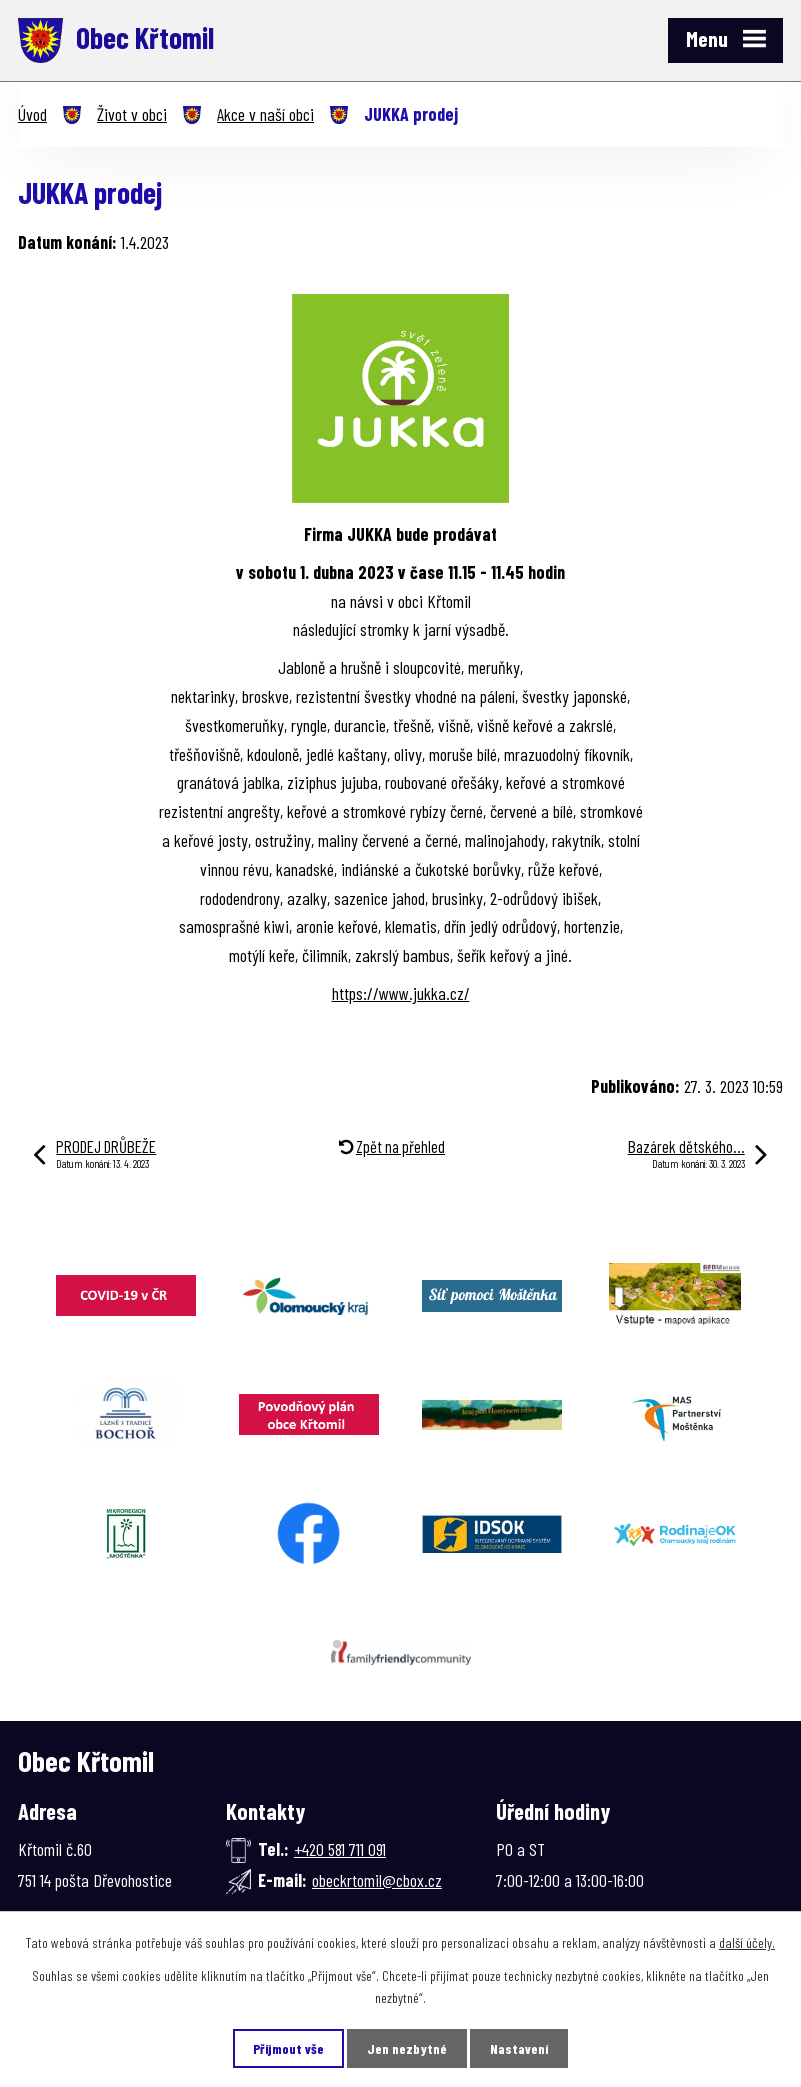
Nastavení (519, 2048)
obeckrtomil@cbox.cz (377, 1880)
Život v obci (132, 114)
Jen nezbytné (407, 2048)
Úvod (32, 114)
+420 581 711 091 (340, 1849)
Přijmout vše (288, 2048)
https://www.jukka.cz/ (401, 993)
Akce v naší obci (265, 114)
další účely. (747, 1942)
